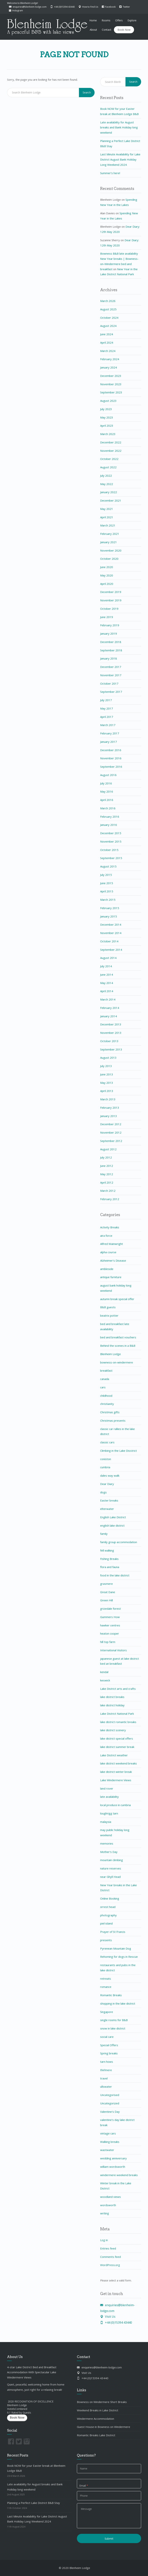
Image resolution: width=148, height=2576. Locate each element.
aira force (106, 1235)
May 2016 (106, 791)
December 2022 (110, 442)
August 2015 (108, 866)
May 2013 (106, 1083)
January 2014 (108, 1016)
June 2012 (106, 1166)
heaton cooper (109, 1633)
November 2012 (110, 1132)
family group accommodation (118, 1542)
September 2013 (111, 1049)
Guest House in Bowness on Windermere (103, 2427)
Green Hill (106, 1600)
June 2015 (106, 883)
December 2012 (110, 1124)
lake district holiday (112, 1705)
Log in (104, 2240)
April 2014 (106, 991)
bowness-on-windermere (116, 1362)
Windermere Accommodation (95, 2418)
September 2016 (111, 766)
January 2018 (108, 658)
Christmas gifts (110, 1412)
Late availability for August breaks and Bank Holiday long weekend (119, 127)
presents (106, 1940)
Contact (106, 29)
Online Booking (109, 1898)
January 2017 (108, 742)
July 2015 (106, 875)
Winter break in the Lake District (115, 2185)
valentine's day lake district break (117, 2122)
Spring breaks (109, 2053)
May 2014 (106, 983)
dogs (103, 1492)
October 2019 (109, 608)
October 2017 (109, 683)
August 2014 (108, 958)
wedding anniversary (113, 2158)
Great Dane (107, 1592)
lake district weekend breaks (118, 1763)
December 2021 (110, 500)
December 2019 (110, 592)
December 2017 (110, 667)
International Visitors (113, 1650)
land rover (106, 1788)
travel (104, 2078)
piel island (106, 1923)
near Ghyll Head (110, 1877)
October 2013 (109, 1041)
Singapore (106, 2012)
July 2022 (106, 475)
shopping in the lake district (117, 2003)
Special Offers (109, 2045)
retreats (105, 1978)
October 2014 (109, 941)
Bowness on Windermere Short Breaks (102, 2402)
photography (108, 1915)
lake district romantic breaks (118, 1722)
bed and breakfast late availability (114, 1326)
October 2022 (109, 459)
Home (93, 20)
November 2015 (110, 841)
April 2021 (106, 517)
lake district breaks (112, 1697)
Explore (132, 20)
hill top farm (107, 1642)
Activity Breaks (109, 1227)
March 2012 (107, 1190)
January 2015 (108, 916)
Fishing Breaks (109, 1559)
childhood (106, 1395)
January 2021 (108, 542)
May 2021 (106, 509)
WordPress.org (110, 2265)
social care (107, 2037)
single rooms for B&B (114, 2020)
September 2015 (111, 858)
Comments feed (110, 2257)
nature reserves (110, 1868)
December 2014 (110, 924)
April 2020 (106, 584)
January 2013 (108, 1116)
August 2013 (108, 1057)
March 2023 (107, 434)
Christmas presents (112, 1420)
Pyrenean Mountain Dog (115, 1948)
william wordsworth (112, 2166)
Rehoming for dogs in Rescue (119, 1956)
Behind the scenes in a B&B (117, 1345)
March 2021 (107, 525)
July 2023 (106, 409)
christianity (107, 1404)
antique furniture (110, 1277)
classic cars (107, 1442)
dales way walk (109, 1475)
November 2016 (110, 758)
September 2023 (111, 392)
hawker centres (110, 1625)
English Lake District (113, 1517)
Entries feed (108, 2248)
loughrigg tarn (109, 1813)
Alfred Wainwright (111, 1244)
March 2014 (107, 999)
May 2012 (106, 1174)
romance (105, 1987)
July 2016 (106, 783)
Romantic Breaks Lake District (96, 2435)
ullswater (106, 2086)
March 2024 (107, 351)
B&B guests (108, 1307)
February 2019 (109, 625)
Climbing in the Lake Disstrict (118, 1450)
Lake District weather (114, 1755)
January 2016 (108, 825)
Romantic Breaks (111, 1995)
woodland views (110, 2197)
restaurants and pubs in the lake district (118, 1967)
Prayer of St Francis (112, 1932)
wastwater (107, 2150)
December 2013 (110, 1024)
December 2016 (110, 750)
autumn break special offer (117, 1299)
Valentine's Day (110, 2111)
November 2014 (110, 933)
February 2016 (109, 816)
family (104, 1534)
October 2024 (109, 317)
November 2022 (110, 451)
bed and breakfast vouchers (118, 1337)
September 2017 (111, 692)
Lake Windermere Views (115, 1780)
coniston (105, 1459)
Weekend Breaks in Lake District (97, 2410)
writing (104, 2213)
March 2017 (107, 725)
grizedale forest (110, 1608)
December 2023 (110, 376)
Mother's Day (108, 1852)
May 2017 (106, 708)
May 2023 (106, 417)
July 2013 (106, 1066)
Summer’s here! (110, 173)
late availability (109, 1796)
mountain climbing (111, 1860)
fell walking (107, 1550)
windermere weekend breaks (119, 2175)
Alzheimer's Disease (113, 1260)
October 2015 (109, 850)
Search (87, 92)
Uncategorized (109, 2103)
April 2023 (106, 425)
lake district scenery (113, 1730)
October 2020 (109, 558)
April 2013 (106, 1091)
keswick (105, 1680)
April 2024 (106, 342)
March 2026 (107, 301)
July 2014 (106, 966)
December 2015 (110, 833)
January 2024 (108, 367)
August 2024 (108, 326)
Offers (119, 20)
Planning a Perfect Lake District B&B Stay (33, 2503)
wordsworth (108, 2205)
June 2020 (106, 567)
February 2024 (109, 359)
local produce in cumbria (115, 1805)
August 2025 (108, 309)
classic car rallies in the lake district (117, 1431)
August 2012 (108, 1149)
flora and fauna (109, 1567)
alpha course (108, 1252)
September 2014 (111, 949)
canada (104, 1379)
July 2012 (106, 1157)
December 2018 (110, 642)
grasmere (106, 1584)
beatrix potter (109, 1315)
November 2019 (110, 600)
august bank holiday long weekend (115, 1288)
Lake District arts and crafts (118, 1689)
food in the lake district (114, 1575)
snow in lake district (112, 2028)
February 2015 (109, 908)
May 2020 (106, 575)
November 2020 (110, 550)
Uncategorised (109, 2095)
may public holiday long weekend (114, 1832)
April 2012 (106, 1182)
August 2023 (108, 401)
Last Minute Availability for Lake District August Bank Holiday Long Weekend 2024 (120, 159)
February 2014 (109, 1008)
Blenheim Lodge (110, 1354)
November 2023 (110, 384)
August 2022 (108, 467)
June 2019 (106, 617)
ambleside (106, 1269)
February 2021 (109, 534)
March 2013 (107, 1099)
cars (103, 1387)
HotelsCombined (17, 2409)
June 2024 (106, 334)
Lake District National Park (117, 1713)
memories (106, 1843)
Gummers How (110, 1617)
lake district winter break (116, 1772)
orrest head (107, 1907)
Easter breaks (109, 1500)
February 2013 (109, 1107)
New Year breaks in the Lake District (118, 1887)
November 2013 (110, 1033)
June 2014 (106, 974)
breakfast (106, 1370)
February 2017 (109, 733)
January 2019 (108, 633)
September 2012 (111, 1141)
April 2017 (106, 717)
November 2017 (110, 675)
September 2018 (111, 650)
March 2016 (107, 808)
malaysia (105, 1822)
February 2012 (109, 1199)
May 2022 (106, 484)
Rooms (106, 20)
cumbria (105, 1467)
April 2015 (106, 891)
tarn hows (106, 2061)
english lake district (112, 1525)
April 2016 (106, 800)
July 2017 (106, 700)
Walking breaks (109, 2142)
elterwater (107, 1509)
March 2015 (107, 899)
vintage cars (108, 2133)
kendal (104, 1672)
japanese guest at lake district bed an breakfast (119, 1661)
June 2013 (106, 1074)
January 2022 (108, 492)
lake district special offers (116, 1738)
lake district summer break (117, 1747)
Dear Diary (107, 1484)
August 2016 (108, 775)
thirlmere (106, 2070)
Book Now (124, 29)
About (93, 29)
